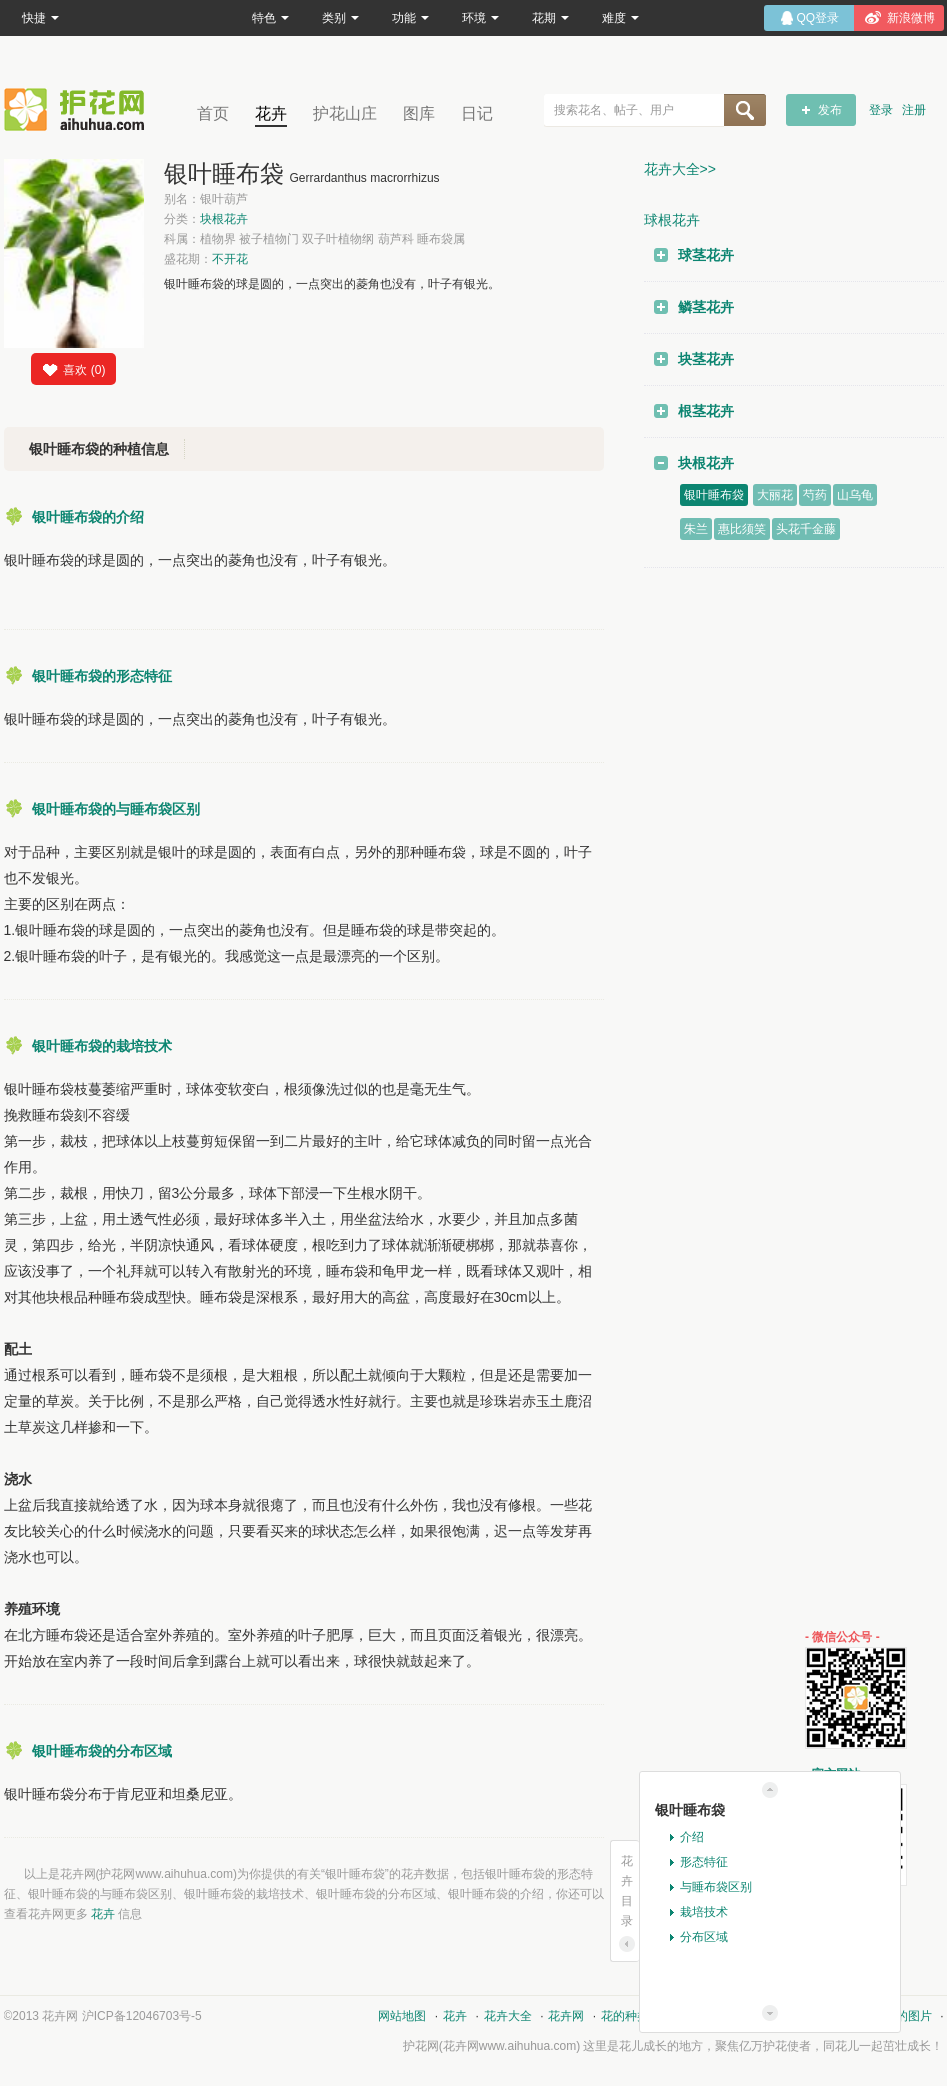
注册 (914, 110)
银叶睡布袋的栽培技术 (102, 1046)
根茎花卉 (706, 411)
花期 (550, 18)
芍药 (815, 495)
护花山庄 (345, 113)
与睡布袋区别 (716, 1887)
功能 (410, 18)
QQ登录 (818, 18)
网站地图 (402, 2016)
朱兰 (696, 529)
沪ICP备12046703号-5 (142, 2016)
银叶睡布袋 (714, 495)
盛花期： (206, 259)
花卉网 (79, 109)
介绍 (692, 1837)
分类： (206, 219)
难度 (620, 18)
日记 (477, 113)
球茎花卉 (706, 255)
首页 (213, 113)
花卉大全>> (680, 169)
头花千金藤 (806, 529)
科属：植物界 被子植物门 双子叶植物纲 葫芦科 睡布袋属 (314, 239)
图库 (419, 113)
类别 (340, 18)
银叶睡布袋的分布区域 (102, 1751)
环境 (480, 18)
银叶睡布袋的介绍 (88, 517)
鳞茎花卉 (706, 307)
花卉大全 (508, 2016)
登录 (881, 110)
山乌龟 (855, 495)
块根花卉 (224, 219)
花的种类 (625, 2016)
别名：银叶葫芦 (206, 199)
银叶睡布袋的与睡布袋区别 (116, 809)
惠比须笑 (742, 529)
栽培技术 (704, 1912)
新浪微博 (911, 18)
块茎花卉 (706, 359)
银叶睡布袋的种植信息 (99, 449)
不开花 (230, 259)
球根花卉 (672, 220)
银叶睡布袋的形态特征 (102, 676)
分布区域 (704, 1937)
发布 (830, 110)
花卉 (271, 113)
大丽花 (775, 495)
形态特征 (704, 1862)
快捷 (40, 18)
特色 (270, 18)
